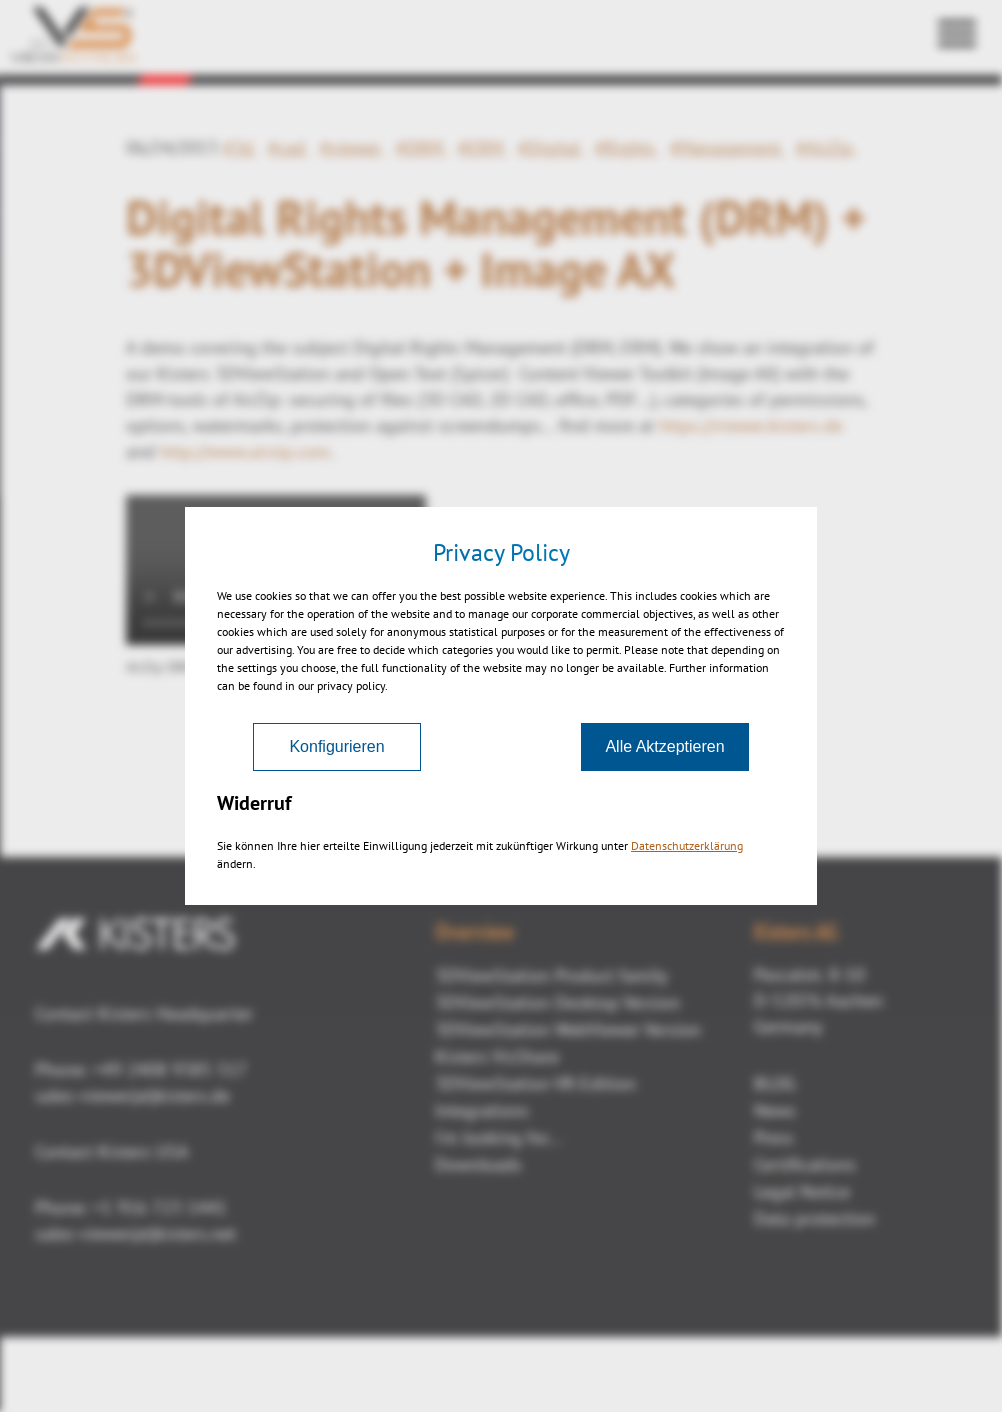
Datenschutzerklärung (687, 845)
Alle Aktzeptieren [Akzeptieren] (664, 746)
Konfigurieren (336, 746)
